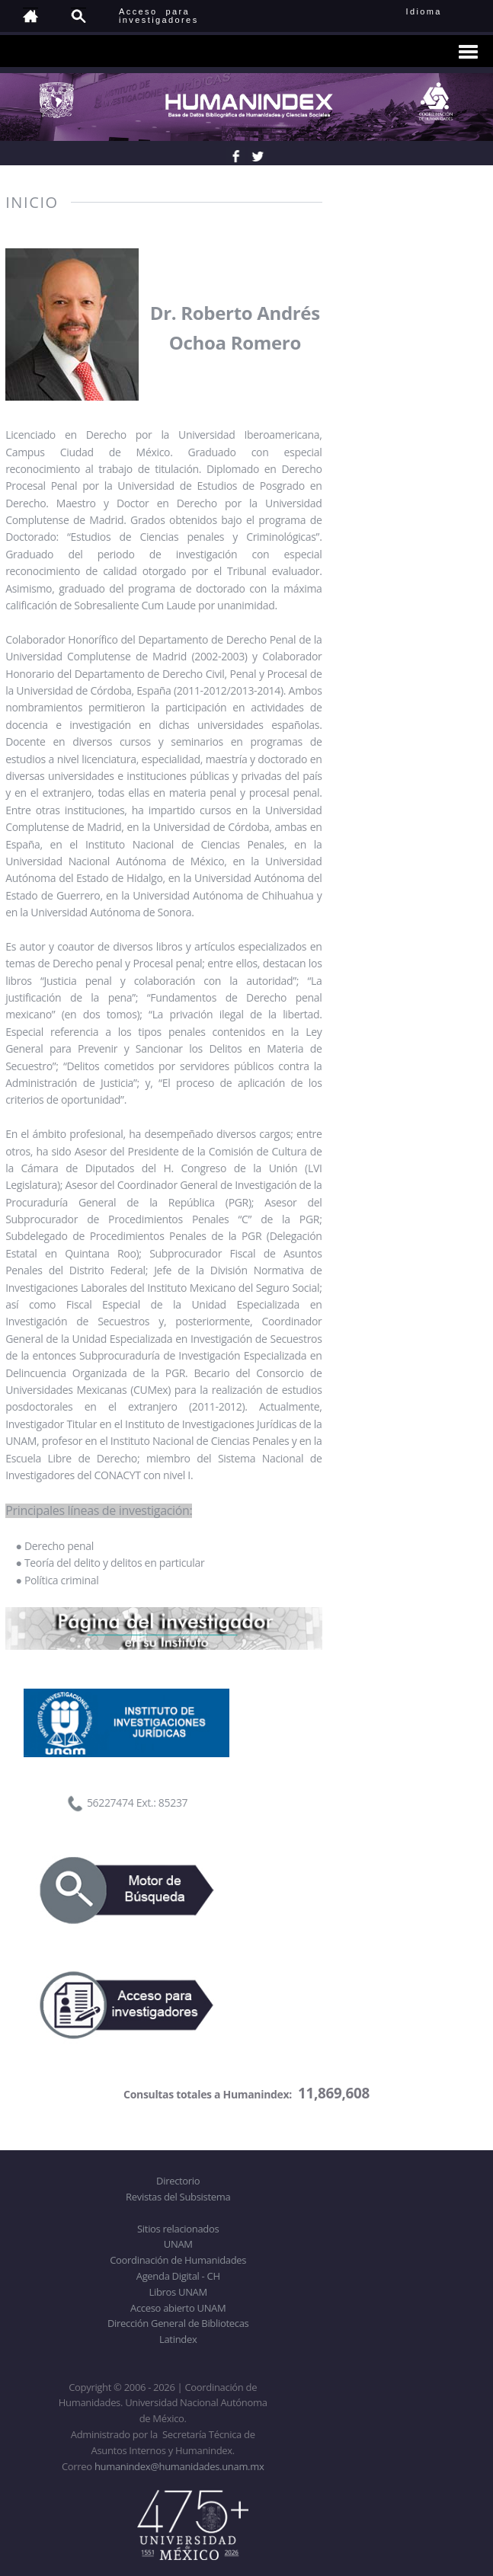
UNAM (178, 2244)
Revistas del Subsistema (178, 2197)
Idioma (442, 11)
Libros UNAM (178, 2292)
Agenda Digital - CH (178, 2276)
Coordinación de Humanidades (178, 2260)
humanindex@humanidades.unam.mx (179, 2466)
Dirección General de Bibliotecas (177, 2323)
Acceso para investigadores (159, 15)
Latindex (178, 2339)
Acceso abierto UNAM (178, 2308)
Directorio (178, 2181)
